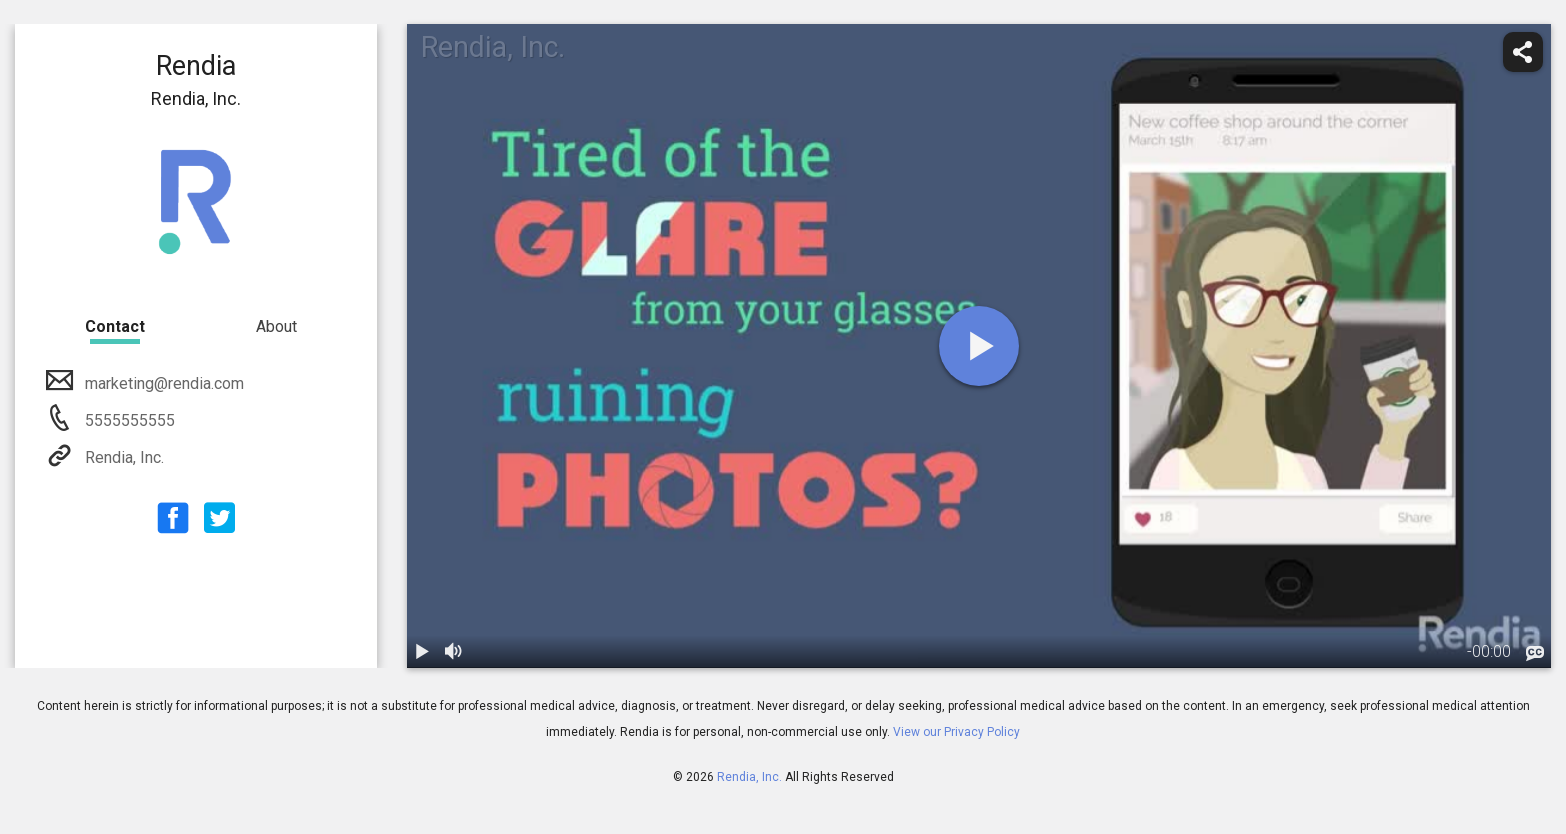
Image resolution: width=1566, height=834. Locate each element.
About (276, 326)
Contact (115, 326)
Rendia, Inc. (122, 457)
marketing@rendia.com (162, 383)
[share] (1523, 52)
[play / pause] (423, 652)
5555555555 (128, 420)
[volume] (455, 652)
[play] (979, 346)
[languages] (1535, 653)
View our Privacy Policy (956, 732)
